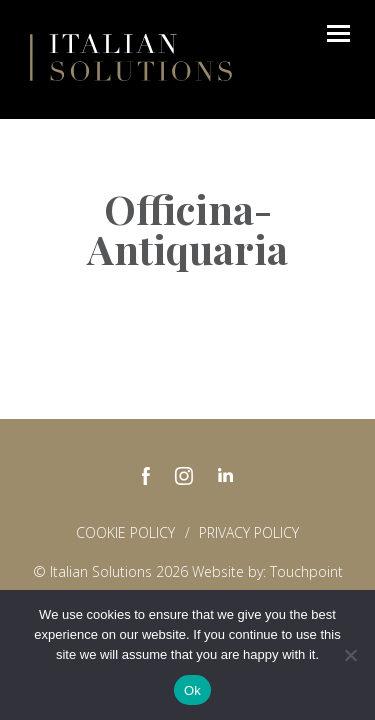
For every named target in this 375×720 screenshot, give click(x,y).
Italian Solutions (131, 57)
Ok (192, 690)
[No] (350, 655)
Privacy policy (249, 532)
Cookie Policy (125, 532)
